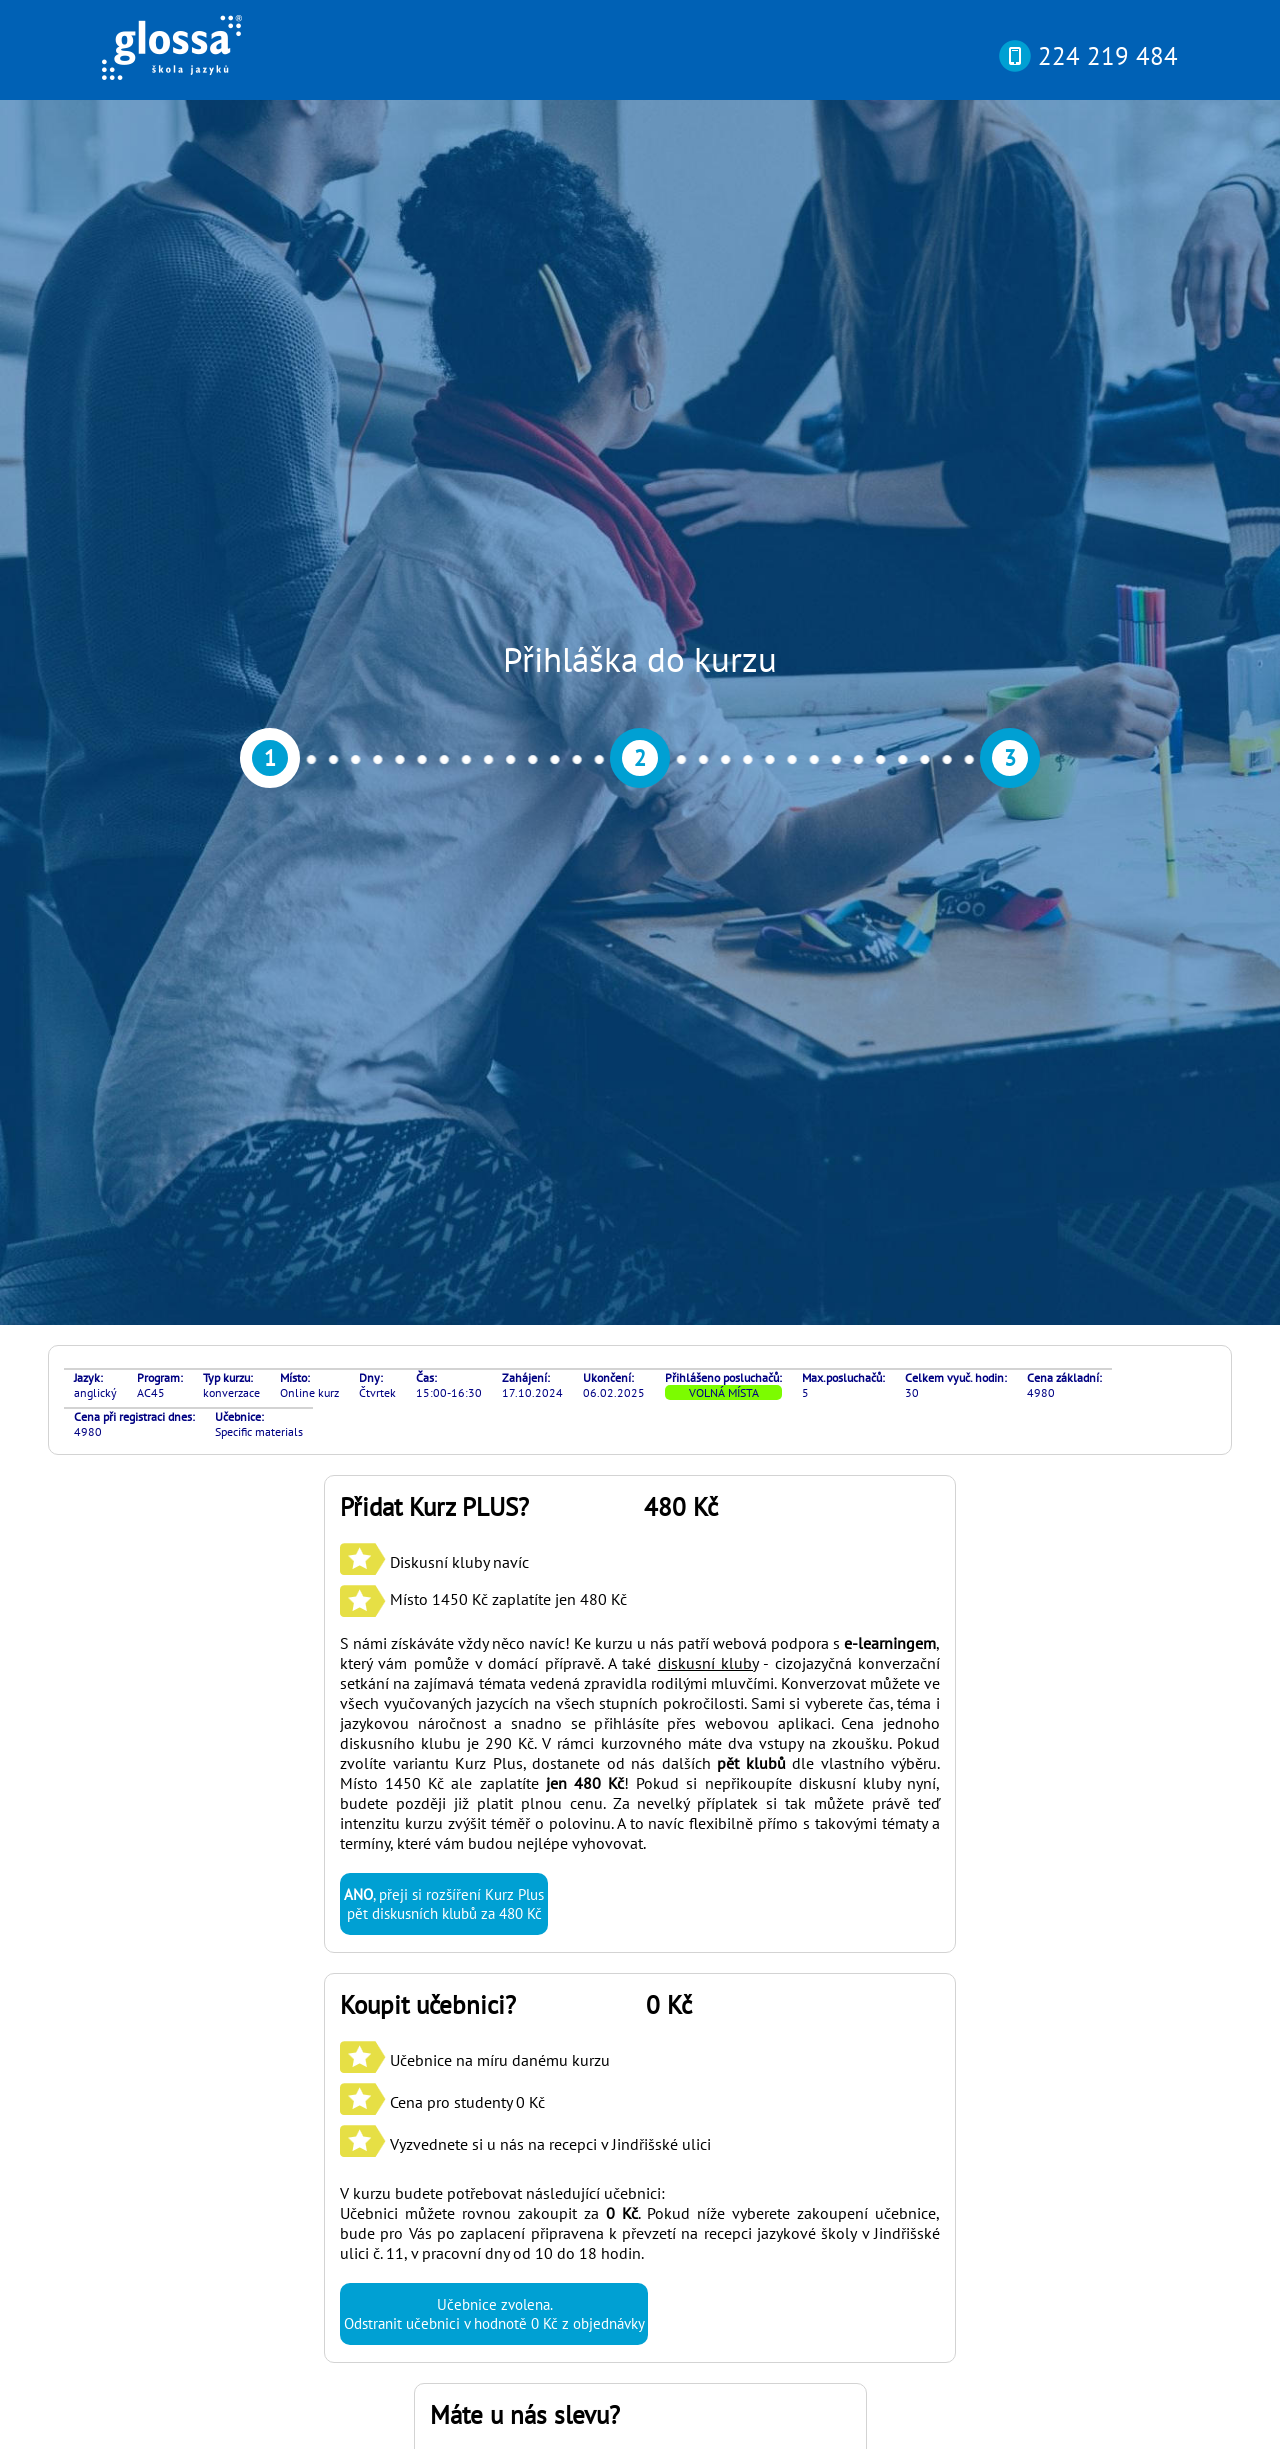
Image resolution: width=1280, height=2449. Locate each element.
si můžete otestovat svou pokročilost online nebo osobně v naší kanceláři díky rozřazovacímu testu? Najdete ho (627, 2160)
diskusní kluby (708, 798)
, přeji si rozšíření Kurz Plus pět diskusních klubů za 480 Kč (444, 1039)
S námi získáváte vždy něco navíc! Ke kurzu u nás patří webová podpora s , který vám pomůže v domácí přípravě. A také (640, 788)
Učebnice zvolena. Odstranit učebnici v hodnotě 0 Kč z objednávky (494, 1449)
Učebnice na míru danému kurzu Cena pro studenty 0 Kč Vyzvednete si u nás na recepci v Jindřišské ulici (525, 1237)
